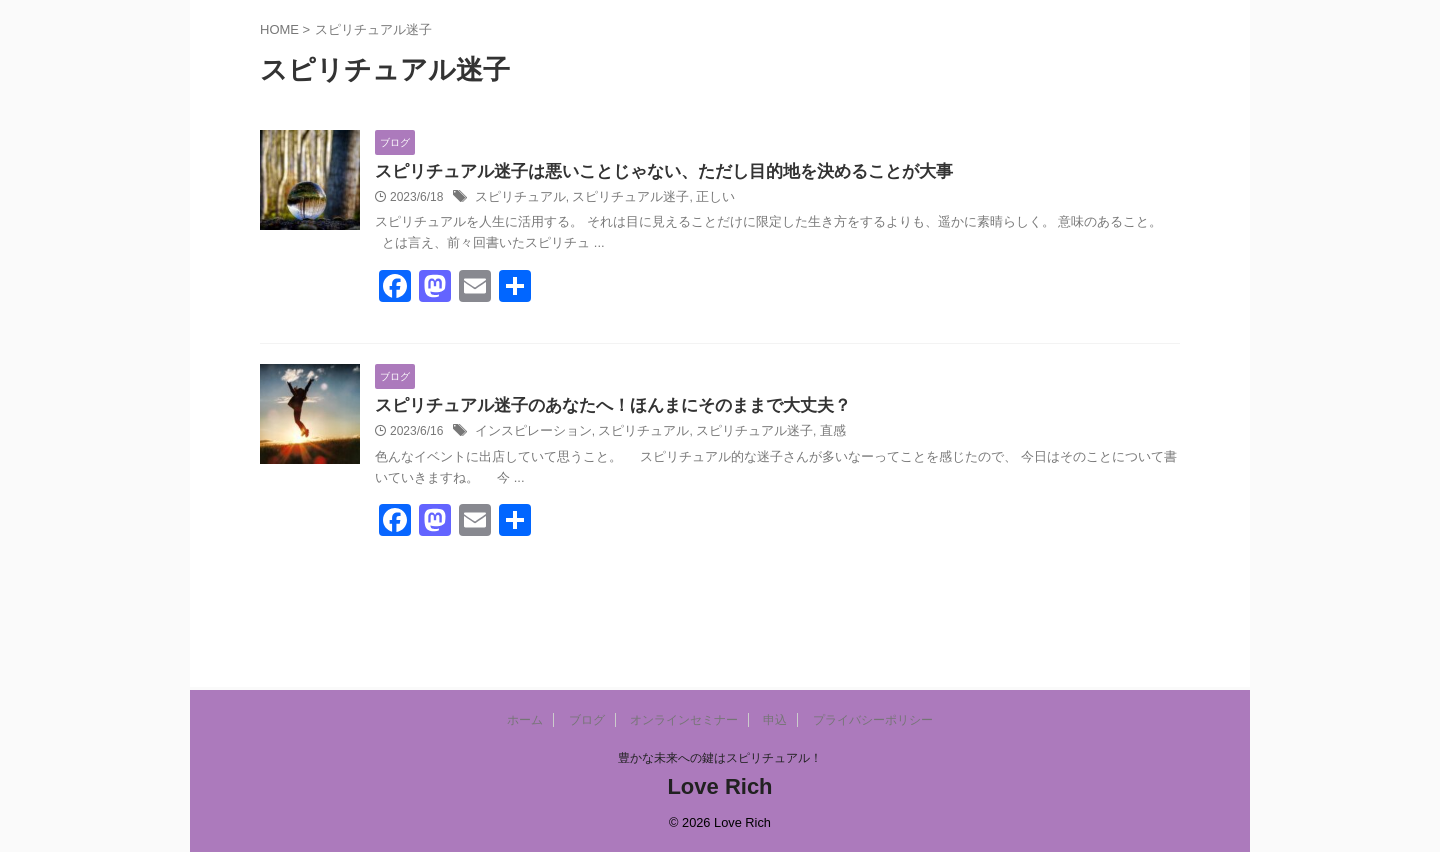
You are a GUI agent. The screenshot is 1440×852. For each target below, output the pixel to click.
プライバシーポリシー (873, 720)
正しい (698, 199)
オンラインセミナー (684, 720)
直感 (807, 434)
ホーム (525, 720)
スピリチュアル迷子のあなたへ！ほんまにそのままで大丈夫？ (599, 407)
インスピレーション (529, 434)
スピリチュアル (517, 199)
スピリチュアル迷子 (619, 199)
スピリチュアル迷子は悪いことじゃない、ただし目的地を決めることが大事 (647, 172)
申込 (775, 720)
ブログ (587, 720)
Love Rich (719, 786)
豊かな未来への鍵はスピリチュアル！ (720, 758)
